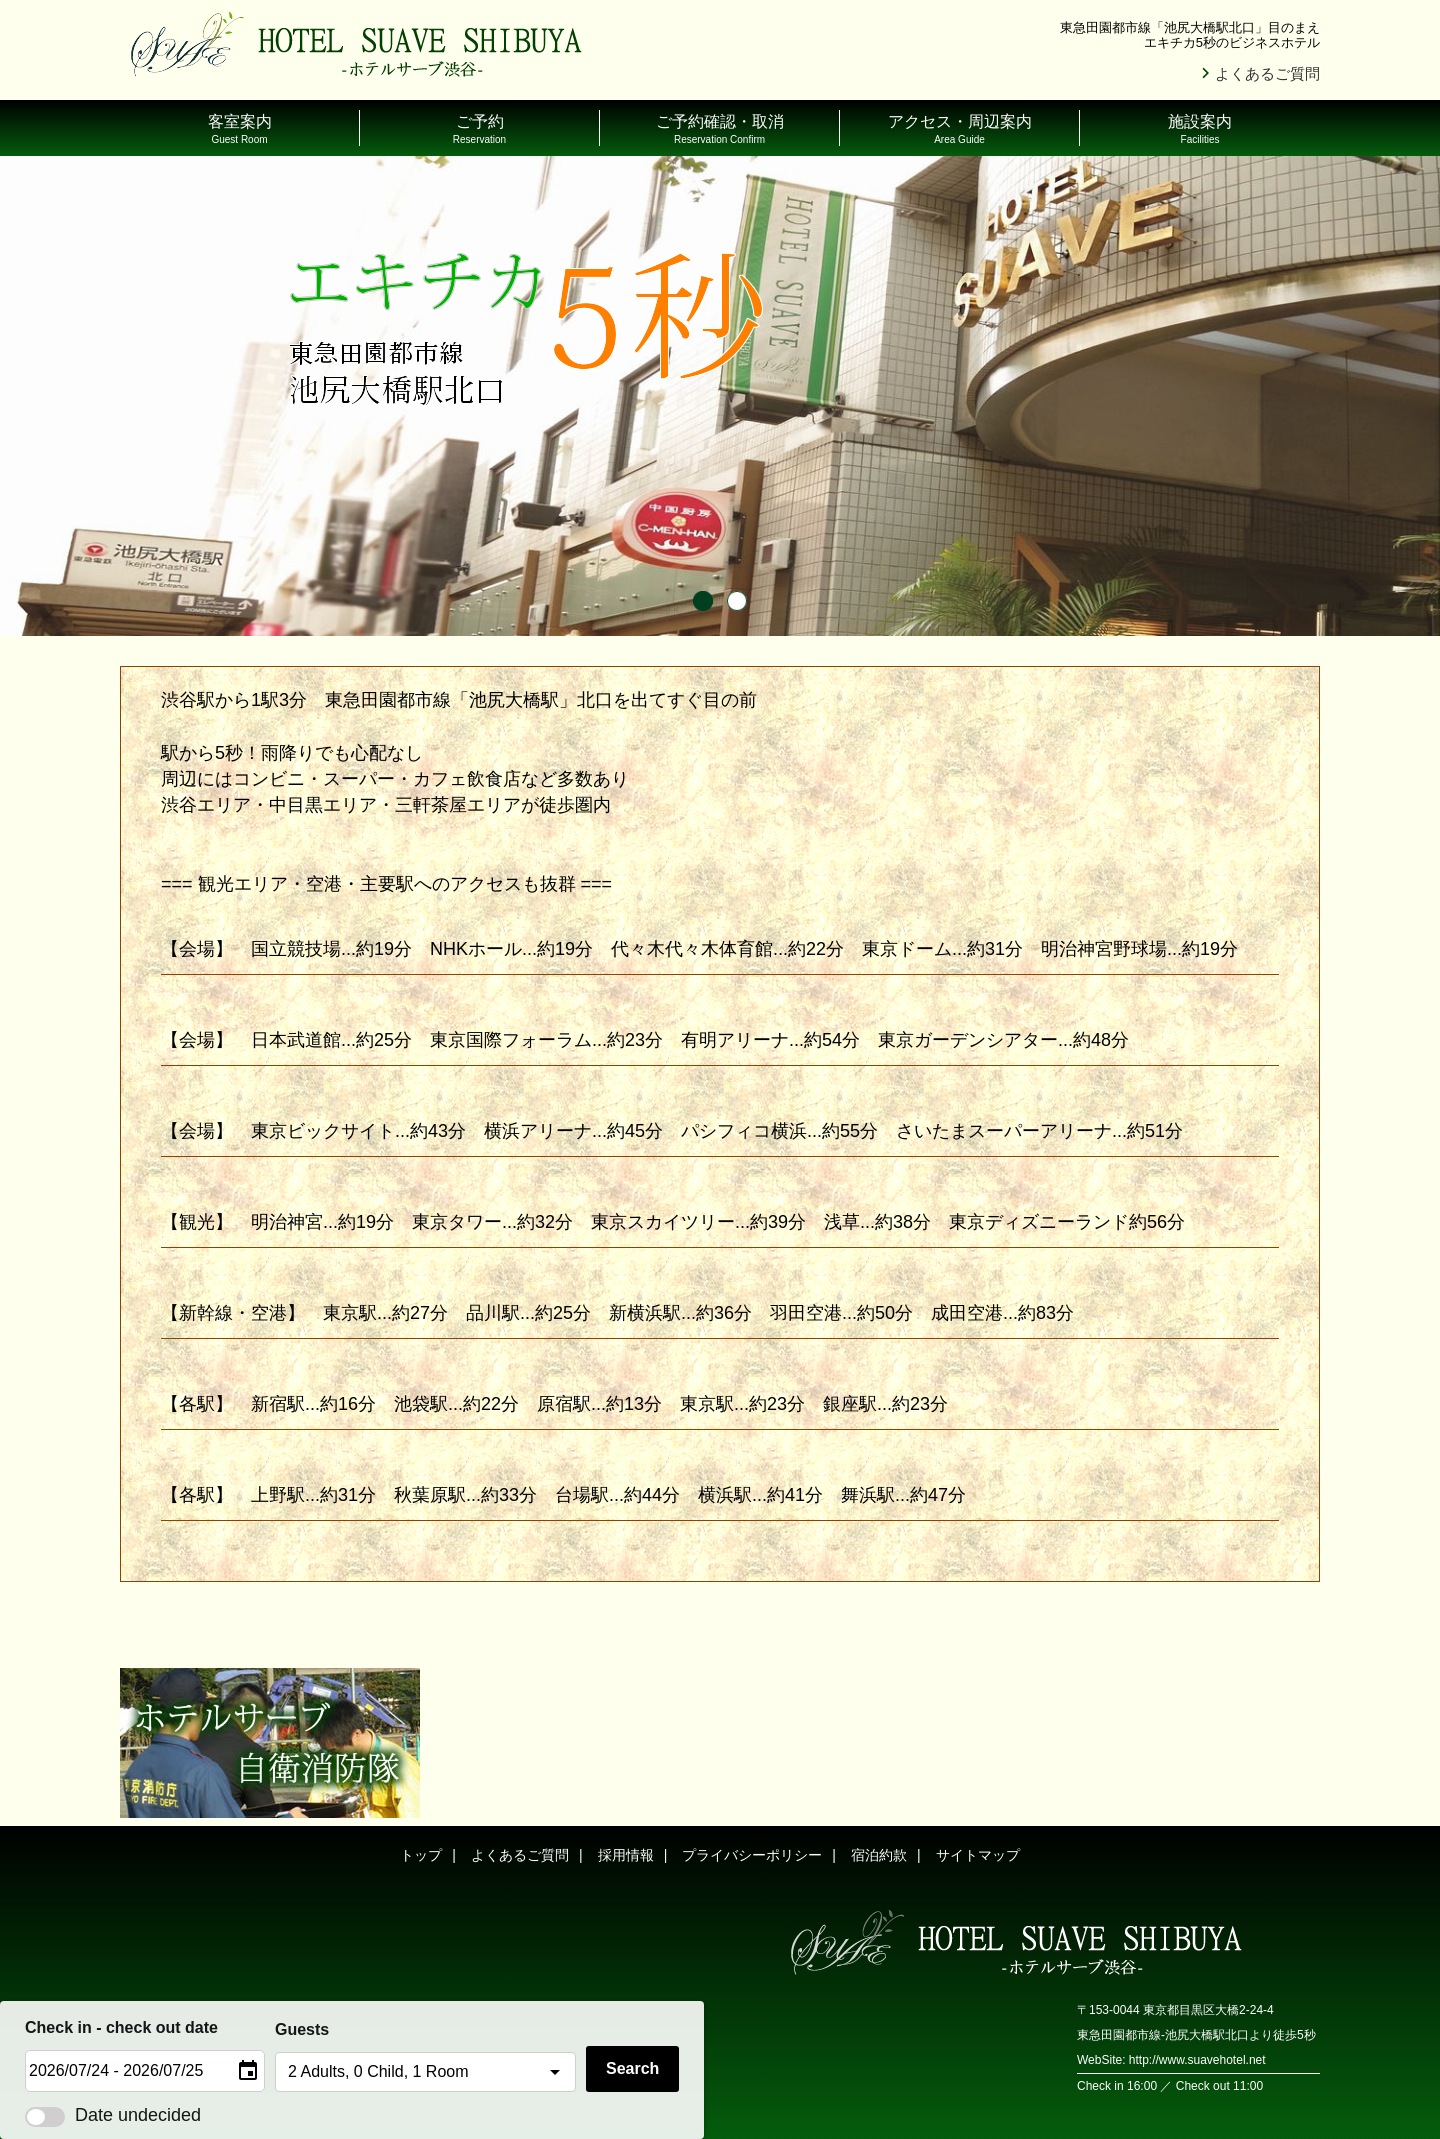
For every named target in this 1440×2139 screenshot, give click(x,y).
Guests (302, 2029)
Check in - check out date (121, 2027)
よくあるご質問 (1267, 73)
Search (632, 2068)
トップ (421, 1855)
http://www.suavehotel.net (1197, 2060)
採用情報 (626, 1855)
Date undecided (113, 2115)
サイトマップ (978, 1855)
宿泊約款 (879, 1855)
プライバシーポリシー (752, 1855)
